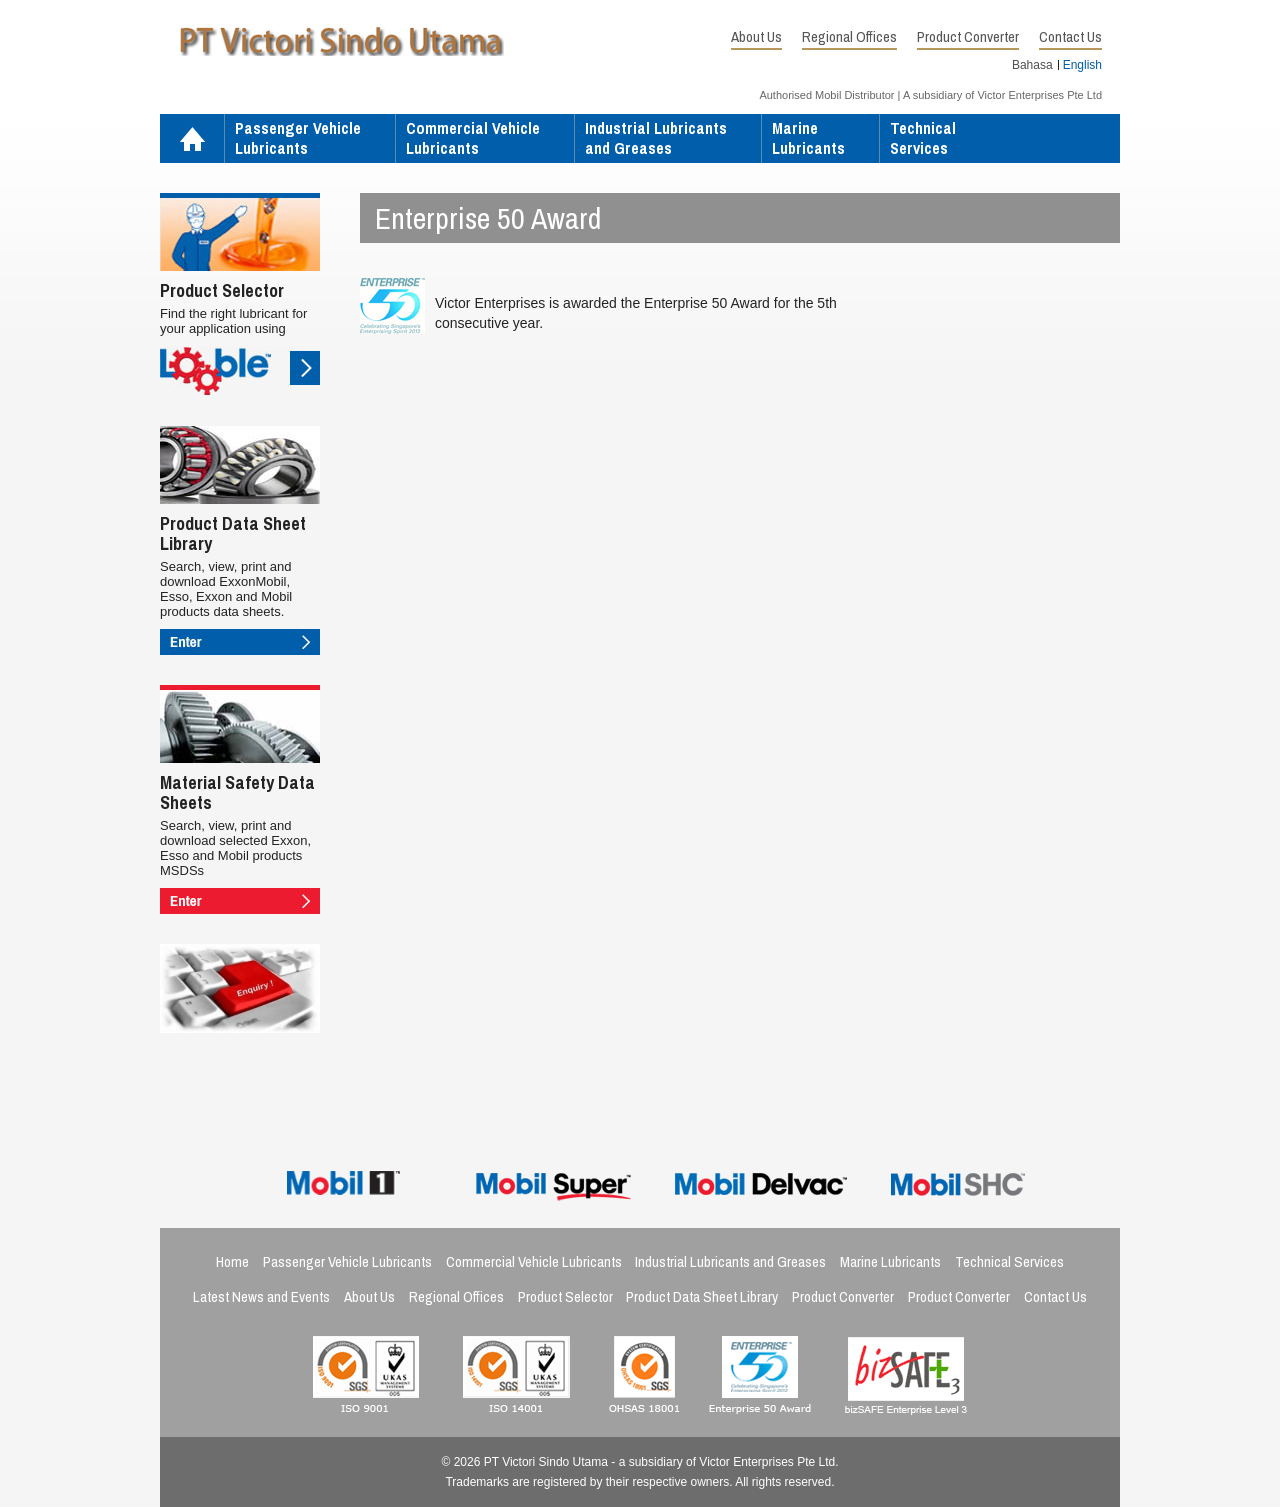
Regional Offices (849, 36)
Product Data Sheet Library (702, 1296)
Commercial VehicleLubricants (473, 138)
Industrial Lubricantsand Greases (656, 138)
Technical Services (1009, 1261)
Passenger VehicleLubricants (298, 138)
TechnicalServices (923, 138)
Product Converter (968, 36)
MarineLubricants (808, 138)
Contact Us (1070, 36)
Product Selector (565, 1296)
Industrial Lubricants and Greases (730, 1261)
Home (192, 140)
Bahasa (1032, 65)
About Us (756, 36)
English (1082, 65)
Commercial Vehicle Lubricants (534, 1261)
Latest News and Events (261, 1296)
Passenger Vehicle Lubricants (347, 1261)
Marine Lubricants (890, 1261)
